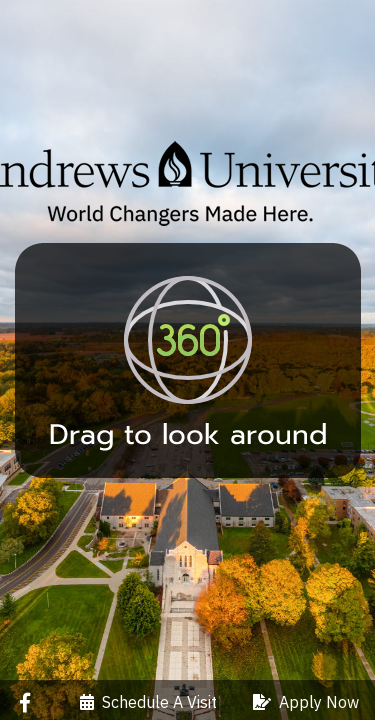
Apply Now (306, 702)
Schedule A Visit (148, 702)
